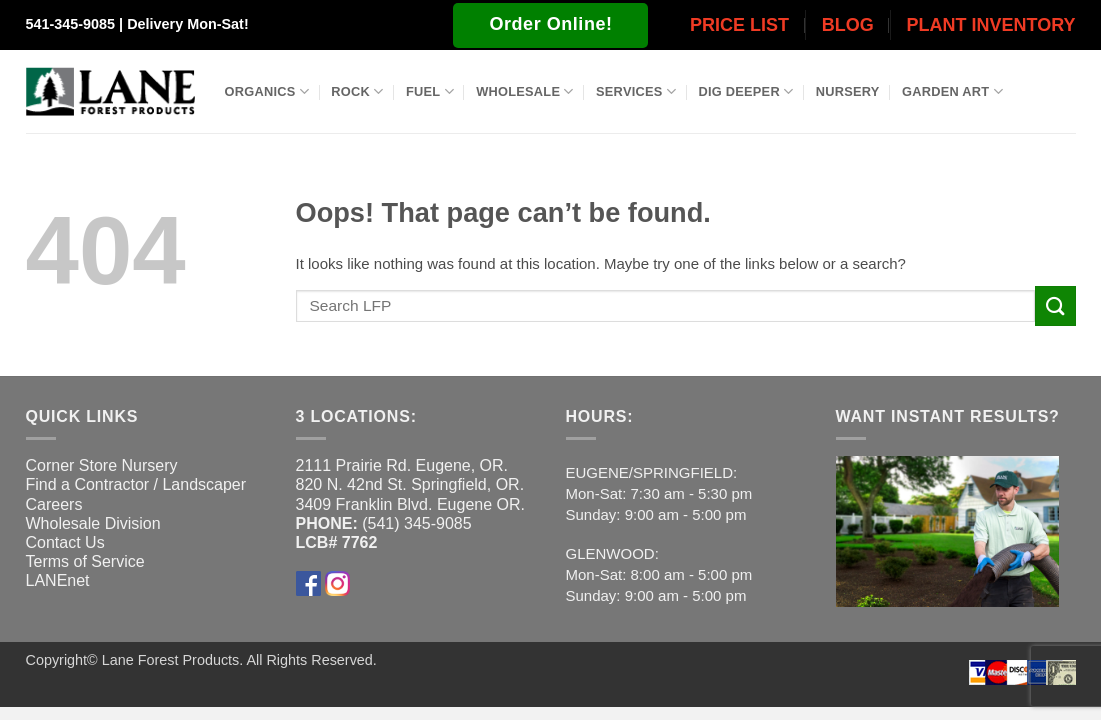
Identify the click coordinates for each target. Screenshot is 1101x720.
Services (636, 91)
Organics (267, 91)
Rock (357, 91)
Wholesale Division (93, 523)
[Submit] (1055, 305)
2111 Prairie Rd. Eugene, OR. (402, 465)
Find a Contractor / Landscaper (136, 484)
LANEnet (58, 580)
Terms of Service (85, 561)
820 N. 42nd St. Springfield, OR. (410, 484)
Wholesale (525, 91)
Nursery (848, 91)
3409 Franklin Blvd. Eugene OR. (410, 504)
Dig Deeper (745, 91)
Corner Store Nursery (102, 465)
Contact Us (65, 542)
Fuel (430, 91)
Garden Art (952, 91)
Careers (54, 504)
